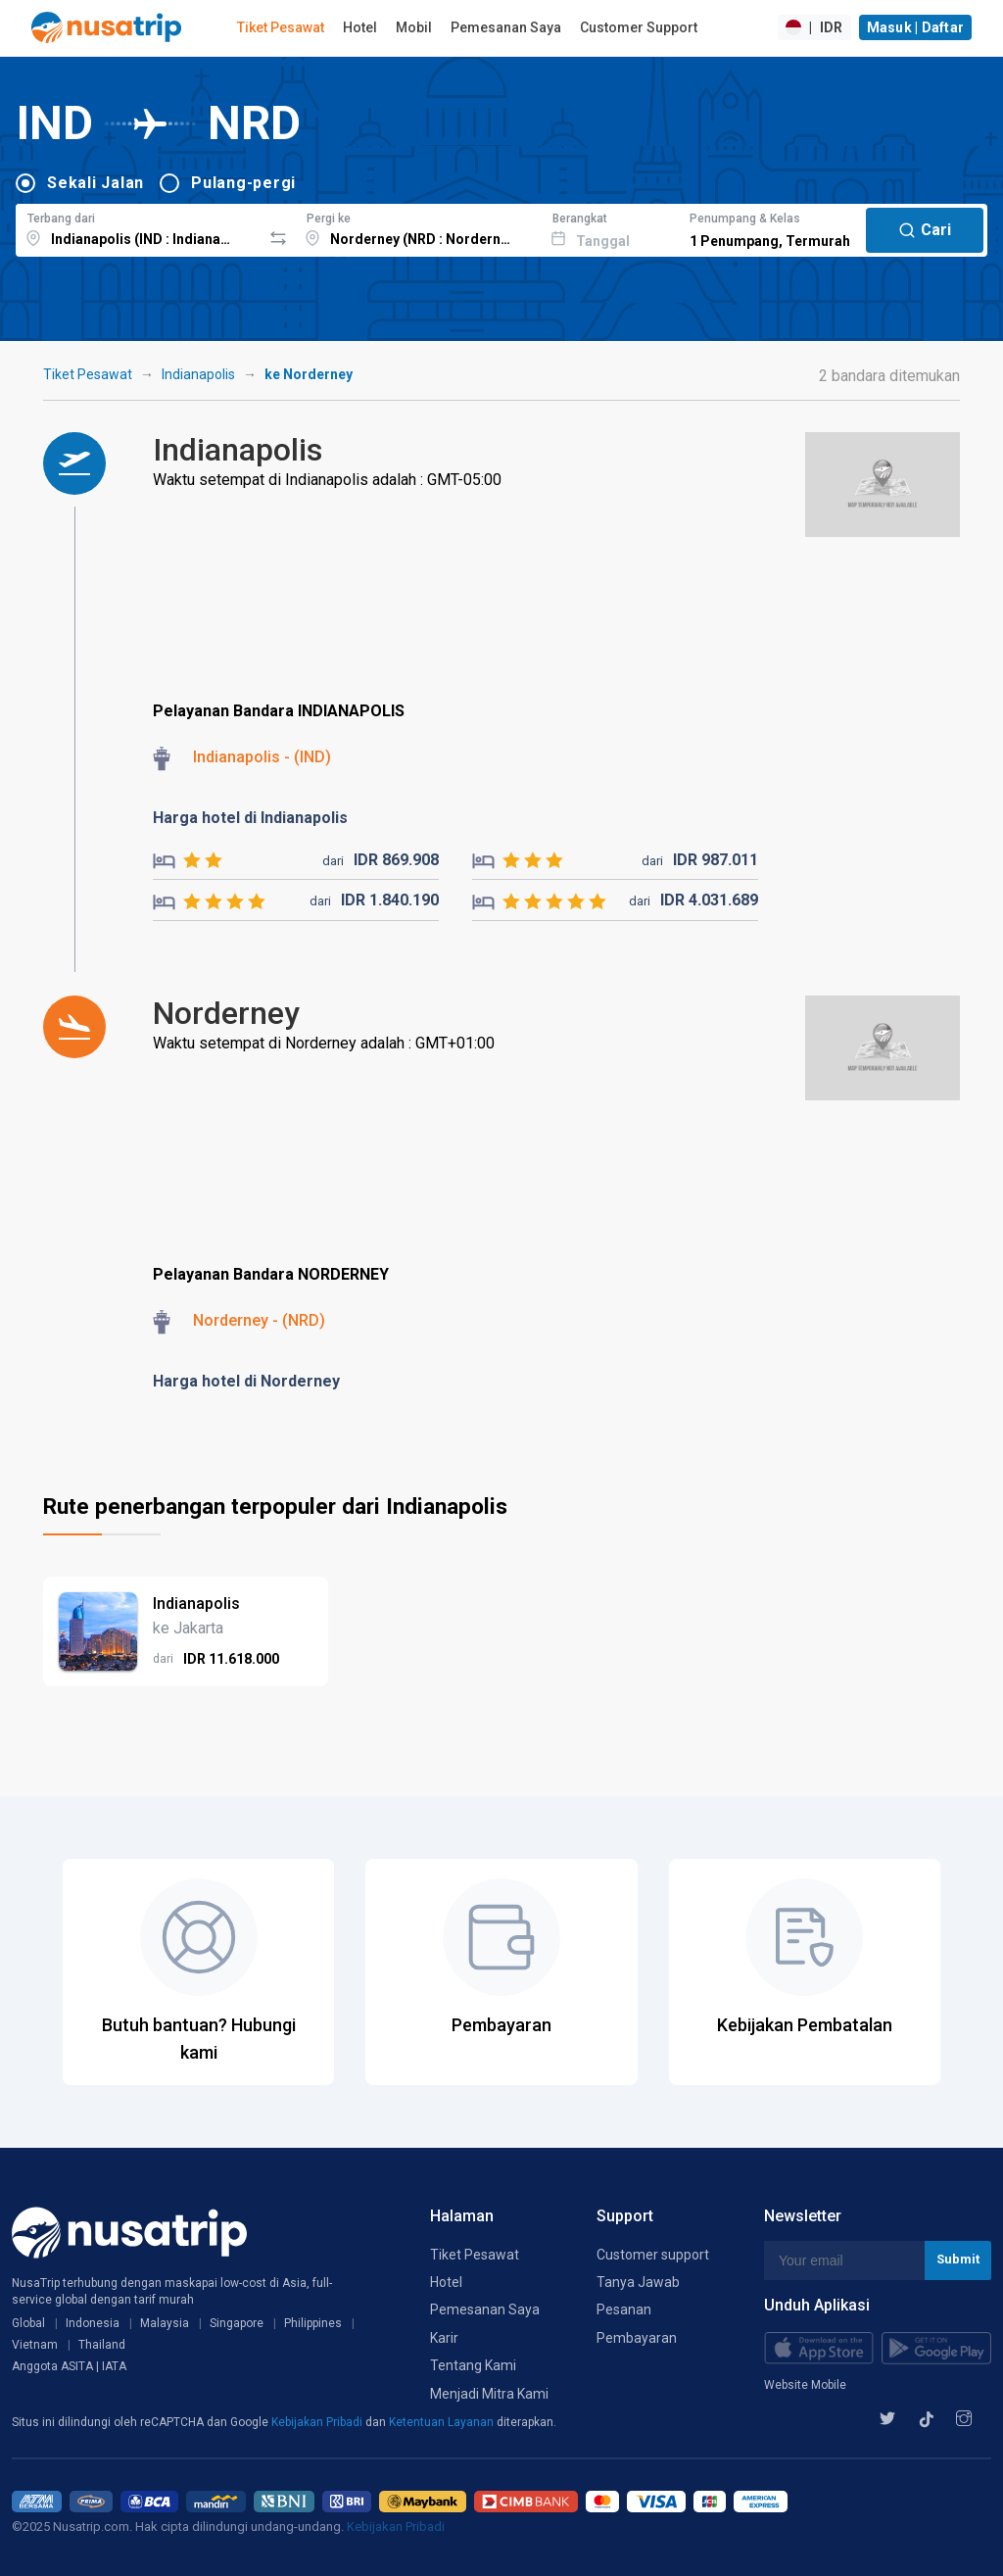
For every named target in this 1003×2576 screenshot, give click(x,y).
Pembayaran (637, 2338)
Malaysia (164, 2323)
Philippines (313, 2323)
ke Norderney (308, 374)
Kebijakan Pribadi (318, 2422)
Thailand (101, 2345)
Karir (444, 2338)
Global (28, 2323)
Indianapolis (198, 374)
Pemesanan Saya (506, 27)
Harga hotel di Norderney (246, 1381)
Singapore (236, 2323)
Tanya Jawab (638, 2282)
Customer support (653, 2254)
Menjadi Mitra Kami (489, 2394)
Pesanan (624, 2309)
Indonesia (92, 2323)
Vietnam (35, 2345)
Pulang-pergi (243, 182)
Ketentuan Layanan (443, 2422)
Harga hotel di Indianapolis (250, 817)
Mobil (414, 27)
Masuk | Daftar (916, 27)
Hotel (360, 27)
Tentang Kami (473, 2365)
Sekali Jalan (95, 182)
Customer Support (638, 27)
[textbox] (139, 227)
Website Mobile (805, 2385)
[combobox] (139, 227)
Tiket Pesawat (280, 27)
